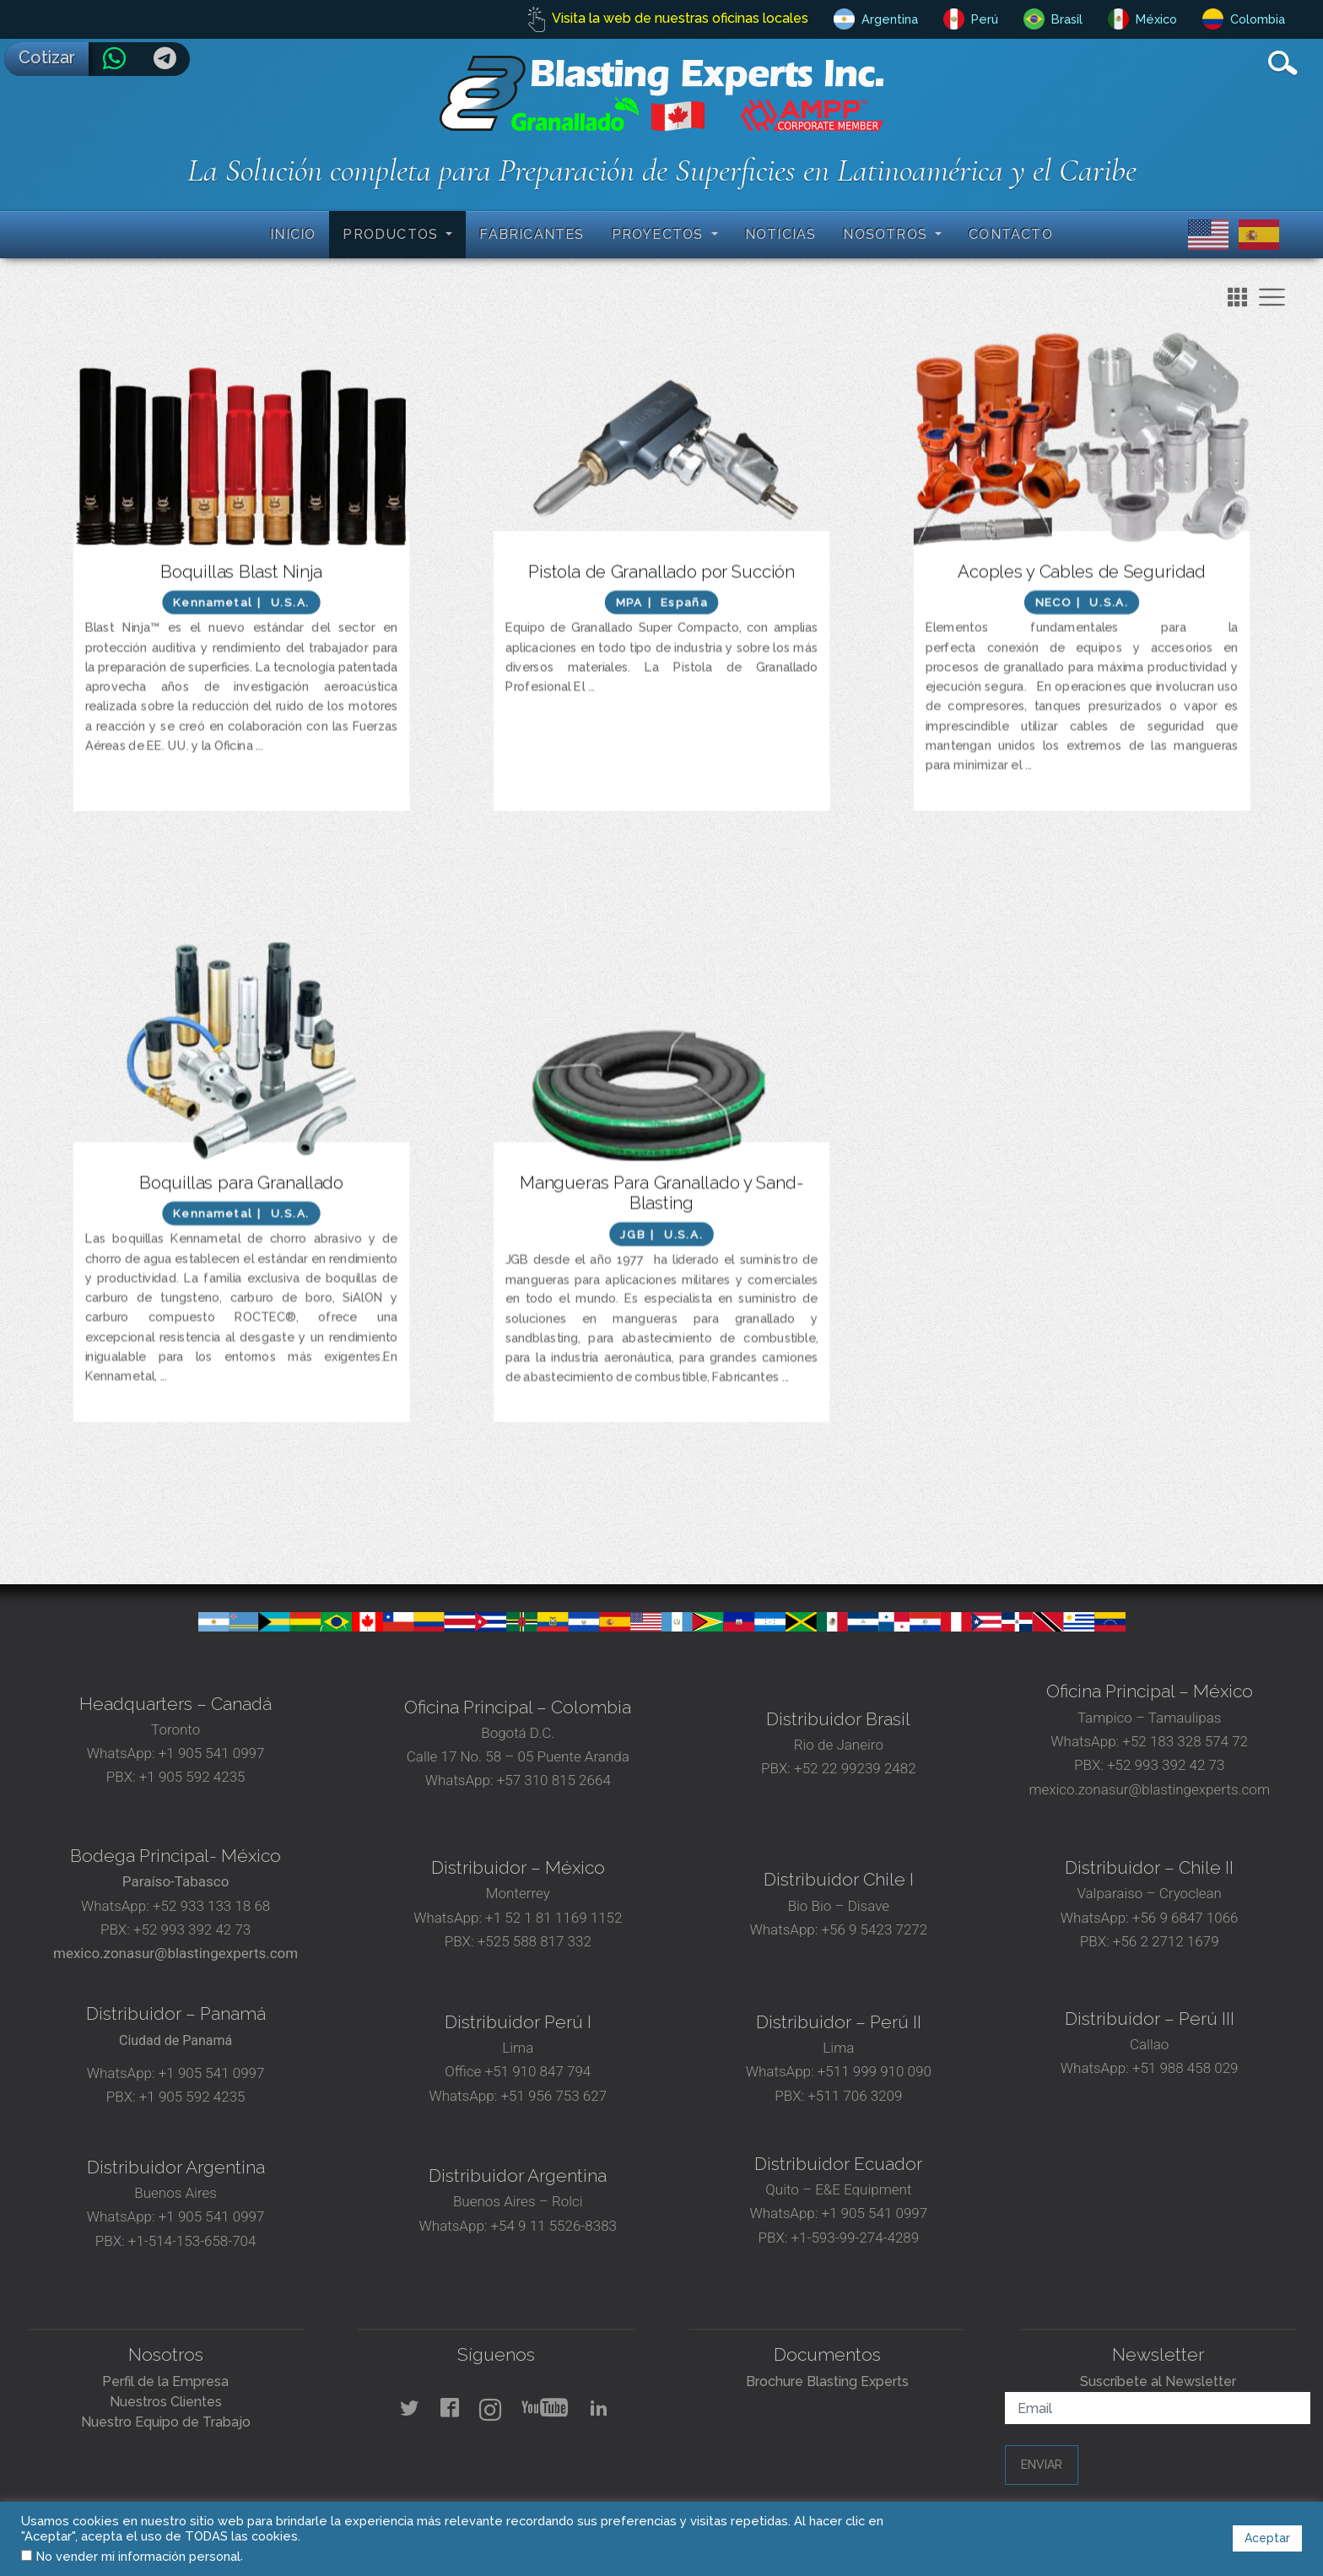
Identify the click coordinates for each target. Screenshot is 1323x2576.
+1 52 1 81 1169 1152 (552, 1917)
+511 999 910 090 (873, 2071)
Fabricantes (531, 234)
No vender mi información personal (138, 2556)
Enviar (1041, 2464)
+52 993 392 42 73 (1165, 1764)
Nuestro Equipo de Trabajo (166, 2422)
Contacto (1011, 234)
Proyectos (660, 234)
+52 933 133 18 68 (211, 1905)
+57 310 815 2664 (552, 1780)
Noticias (781, 234)
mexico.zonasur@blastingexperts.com (1149, 1789)
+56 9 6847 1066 (1184, 1917)
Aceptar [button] (1267, 2538)
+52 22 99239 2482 (855, 1768)
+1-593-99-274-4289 (855, 2237)
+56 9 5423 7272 (874, 1929)
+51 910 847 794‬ (538, 2071)
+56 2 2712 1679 (1166, 1941)
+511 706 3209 (854, 2095)
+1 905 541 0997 (210, 1753)
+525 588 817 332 (534, 1941)
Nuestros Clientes (166, 2402)
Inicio (293, 234)
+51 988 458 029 (1184, 2067)
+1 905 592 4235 (192, 1776)
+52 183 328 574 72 (1185, 1741)
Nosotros (887, 234)
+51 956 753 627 (553, 2095)
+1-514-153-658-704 (192, 2240)
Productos (392, 234)
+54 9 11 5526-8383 (554, 2225)
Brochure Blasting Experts (827, 2381)
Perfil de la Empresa (165, 2381)
